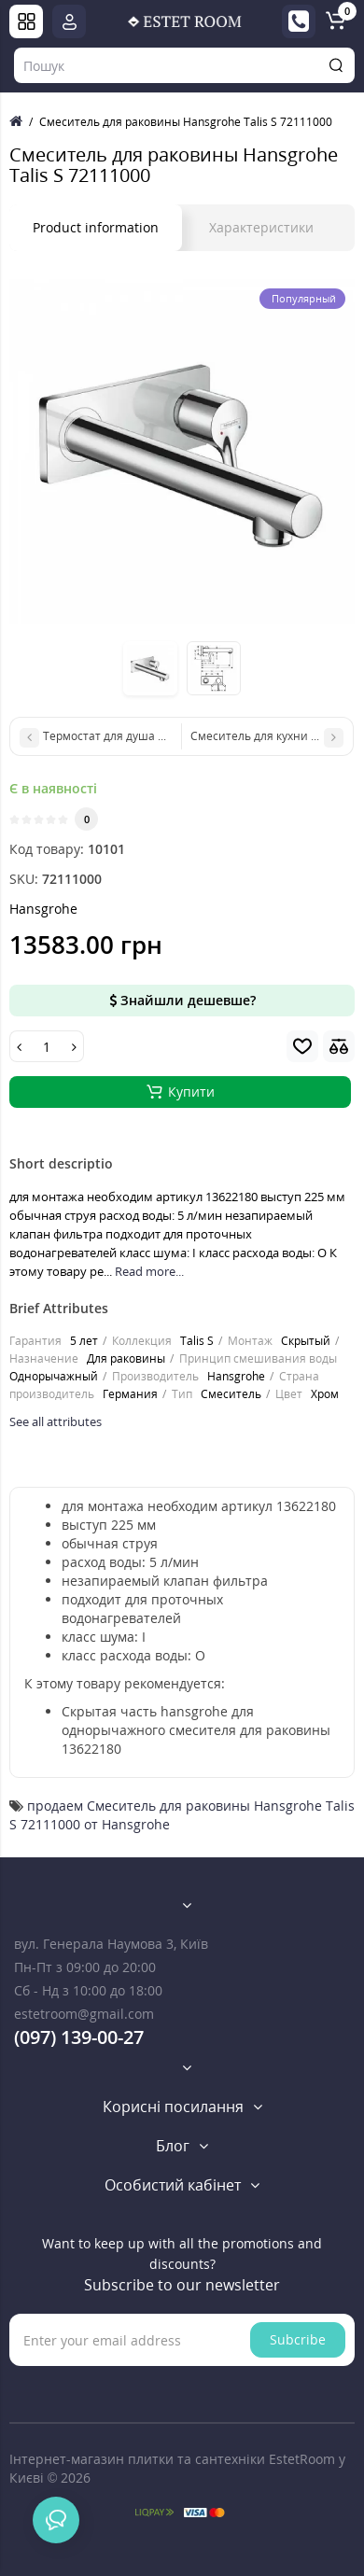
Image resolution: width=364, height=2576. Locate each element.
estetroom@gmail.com (84, 2014)
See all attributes (55, 1421)
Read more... (149, 1271)
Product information (96, 227)
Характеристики (261, 227)
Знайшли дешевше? (182, 1000)
